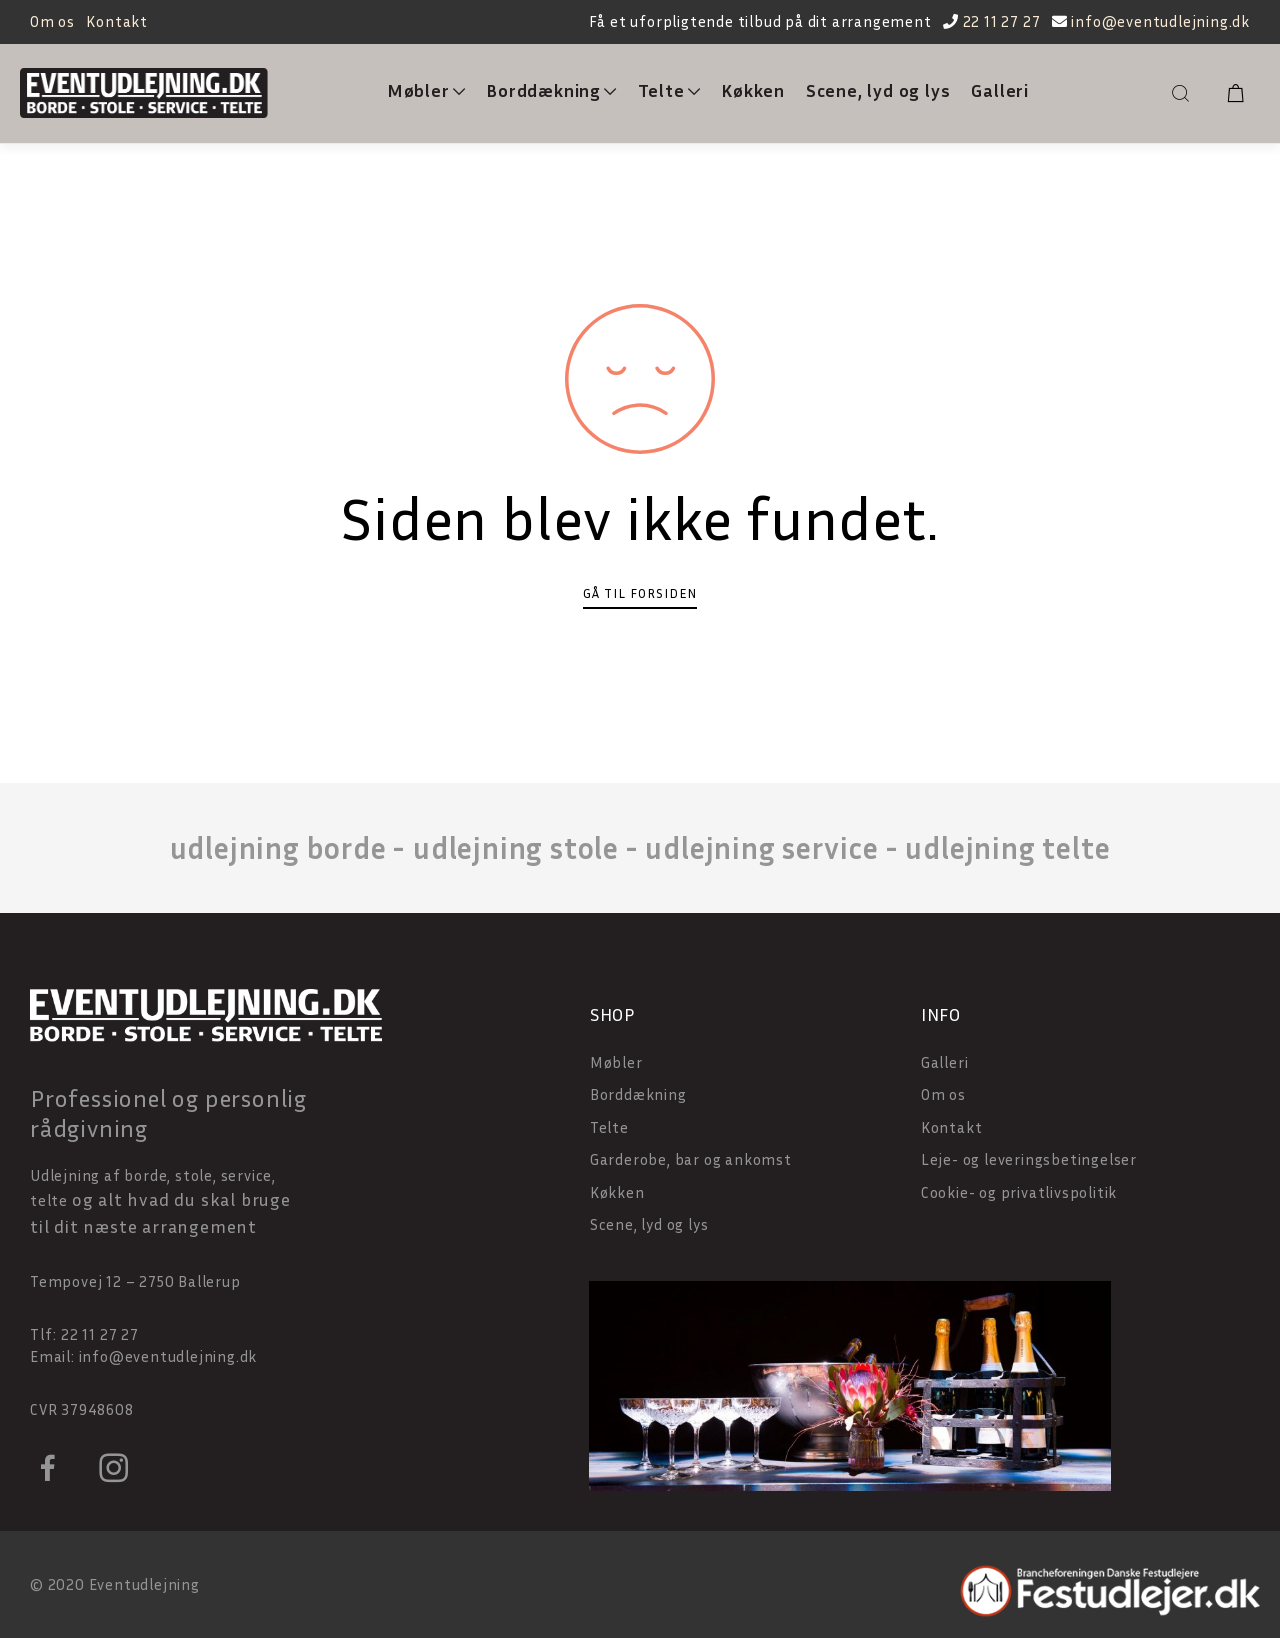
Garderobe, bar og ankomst (691, 1159)
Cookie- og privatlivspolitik (1019, 1192)
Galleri (1000, 90)
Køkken (753, 90)
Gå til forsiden (640, 593)
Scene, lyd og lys (878, 90)
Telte (669, 90)
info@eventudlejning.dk (1160, 21)
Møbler (426, 90)
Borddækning (551, 90)
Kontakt (117, 21)
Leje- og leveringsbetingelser (1029, 1159)
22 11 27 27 (1002, 21)
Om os (52, 21)
